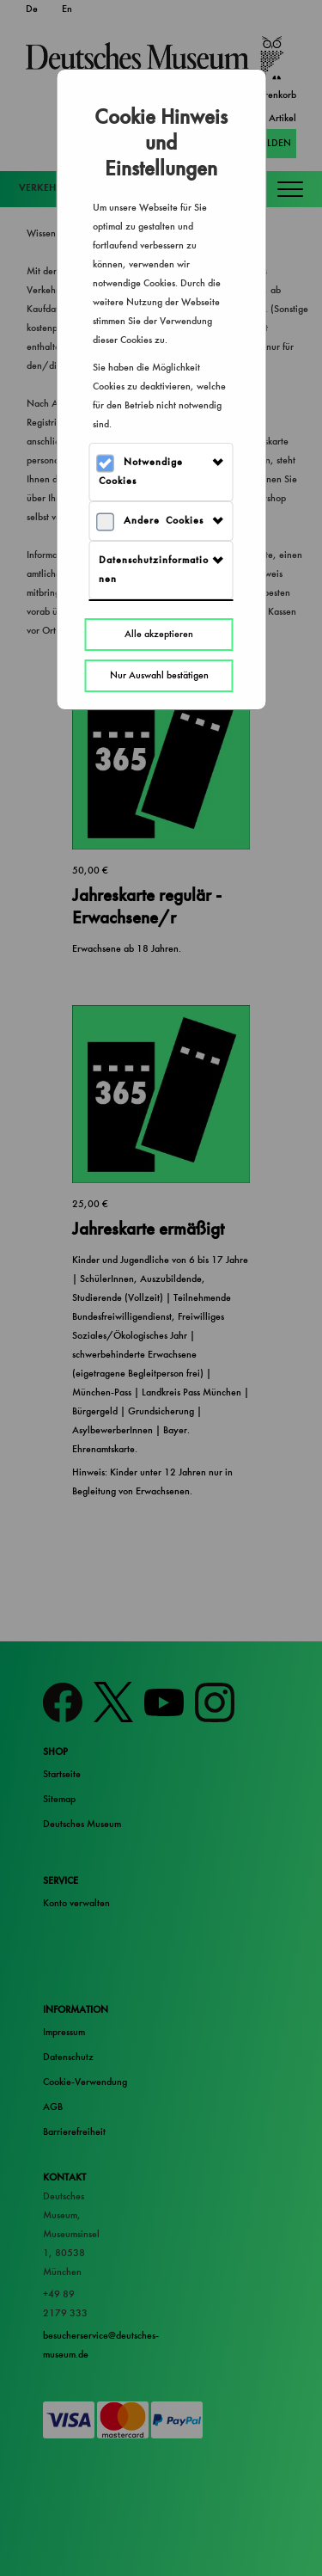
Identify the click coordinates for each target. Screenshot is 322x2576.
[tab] (161, 472)
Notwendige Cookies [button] (141, 472)
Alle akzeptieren (159, 634)
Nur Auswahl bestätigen (159, 675)
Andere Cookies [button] (164, 520)
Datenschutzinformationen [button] (154, 570)
